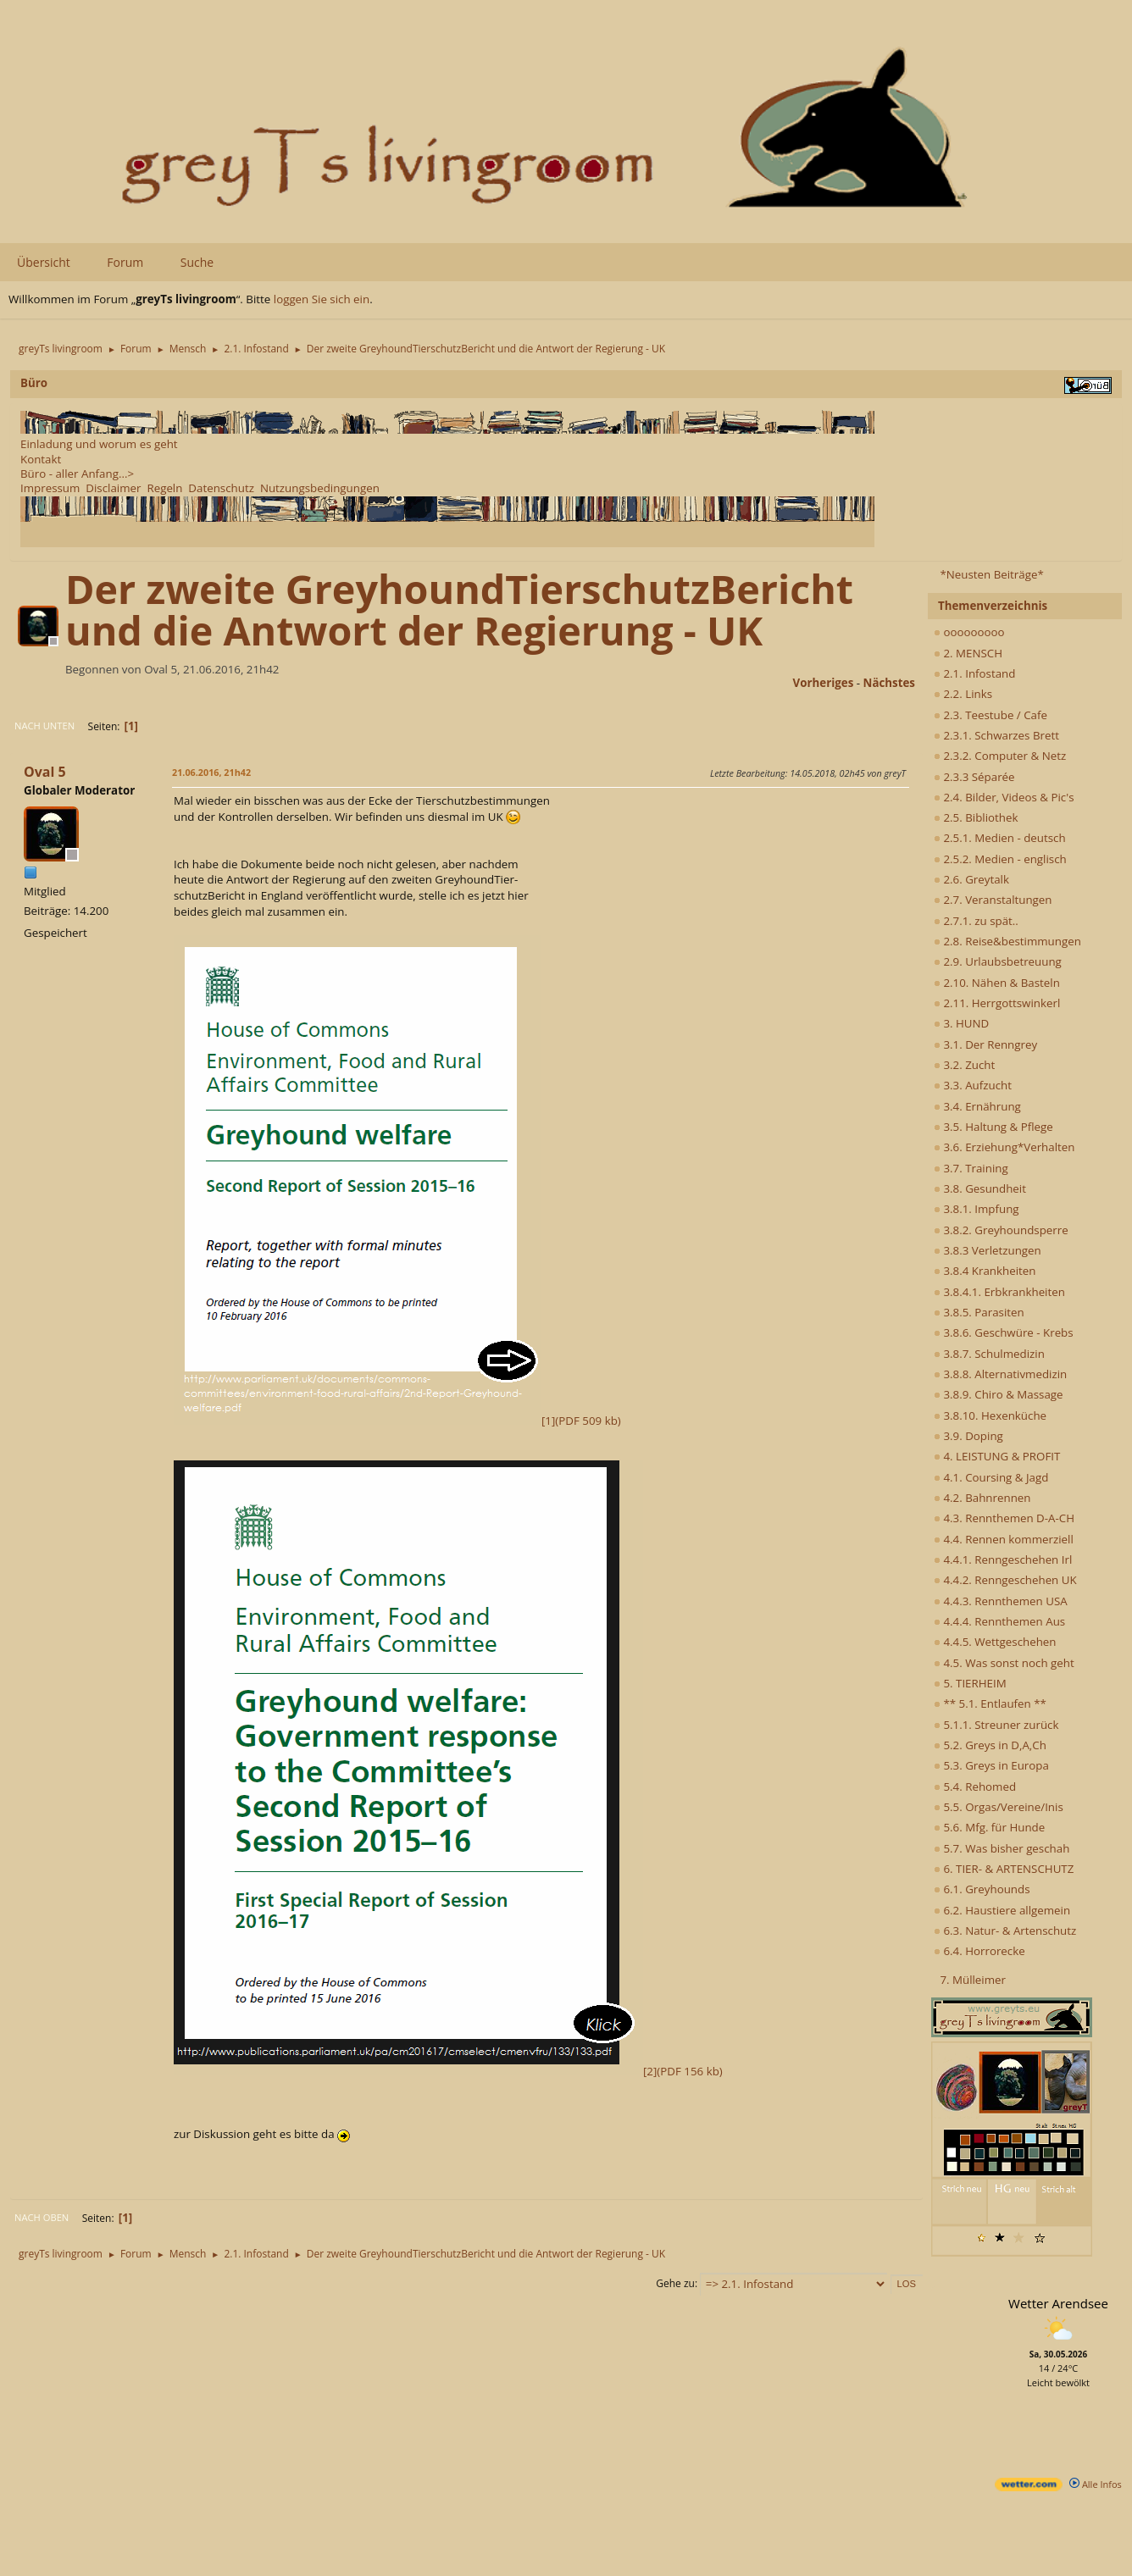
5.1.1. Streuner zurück (996, 1724)
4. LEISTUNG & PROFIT (997, 1456)
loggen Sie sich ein (321, 299)
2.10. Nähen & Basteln (997, 982)
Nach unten (44, 725)
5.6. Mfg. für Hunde (989, 1827)
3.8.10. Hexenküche (990, 1415)
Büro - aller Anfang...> (77, 473)
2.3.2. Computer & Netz (1000, 755)
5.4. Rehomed (975, 1786)
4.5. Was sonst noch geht (1004, 1662)
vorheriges (823, 682)
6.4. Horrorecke (979, 1950)
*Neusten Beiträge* (991, 574)
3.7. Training (971, 1168)
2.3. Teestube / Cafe (990, 715)
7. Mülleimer (973, 1979)
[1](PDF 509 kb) (397, 1420)
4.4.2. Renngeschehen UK (1005, 1579)
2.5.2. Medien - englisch (1000, 859)
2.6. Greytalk (971, 879)
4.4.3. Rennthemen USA (1001, 1601)
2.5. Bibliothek (976, 817)
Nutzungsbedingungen (320, 488)
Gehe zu (675, 2283)
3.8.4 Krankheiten (984, 1270)
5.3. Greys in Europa (991, 1765)
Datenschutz (221, 488)
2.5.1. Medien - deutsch (1000, 837)
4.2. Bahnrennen (982, 1497)
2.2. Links (963, 693)
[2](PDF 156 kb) (448, 2071)
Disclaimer (113, 488)
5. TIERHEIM (970, 1683)
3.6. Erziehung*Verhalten (1004, 1147)
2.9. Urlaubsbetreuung (998, 961)
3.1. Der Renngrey (985, 1044)
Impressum (50, 488)
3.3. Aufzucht (973, 1085)
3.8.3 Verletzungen (987, 1250)
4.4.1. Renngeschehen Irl (1003, 1559)
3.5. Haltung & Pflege (993, 1126)
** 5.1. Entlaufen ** (990, 1703)
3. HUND (961, 1023)
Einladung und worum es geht (99, 443)
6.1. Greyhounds (982, 1889)
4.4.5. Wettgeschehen (995, 1641)
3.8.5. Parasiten (979, 1312)
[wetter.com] (1029, 2487)
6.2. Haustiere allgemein (1002, 1910)
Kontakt (40, 459)
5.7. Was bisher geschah (1001, 1848)
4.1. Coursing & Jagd (991, 1477)
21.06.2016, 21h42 (211, 772)
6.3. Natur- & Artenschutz (1005, 1930)
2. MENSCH (968, 653)
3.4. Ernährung (977, 1106)
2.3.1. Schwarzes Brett (996, 735)
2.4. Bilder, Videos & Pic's (1004, 797)
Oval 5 (45, 771)
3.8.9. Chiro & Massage (998, 1394)
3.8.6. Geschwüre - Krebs (1004, 1332)
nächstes (889, 682)
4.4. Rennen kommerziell (1004, 1539)
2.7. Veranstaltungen (993, 899)
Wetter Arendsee (1058, 2303)
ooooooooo (969, 632)
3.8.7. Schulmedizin (989, 1353)
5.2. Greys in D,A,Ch (990, 1745)
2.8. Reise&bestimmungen (1007, 941)
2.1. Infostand (974, 673)
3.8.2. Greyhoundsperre (1001, 1230)
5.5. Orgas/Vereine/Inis (998, 1806)
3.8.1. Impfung (976, 1208)
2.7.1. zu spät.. (976, 920)
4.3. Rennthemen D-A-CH (1004, 1518)
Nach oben (41, 2217)
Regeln (164, 488)
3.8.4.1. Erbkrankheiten (999, 1291)
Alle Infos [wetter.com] (1095, 2484)
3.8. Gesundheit (980, 1188)
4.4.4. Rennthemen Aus (999, 1621)
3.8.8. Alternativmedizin (1000, 1374)
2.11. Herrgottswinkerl (997, 1003)
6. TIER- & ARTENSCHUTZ (1004, 1868)
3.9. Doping (968, 1435)
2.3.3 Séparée (974, 776)
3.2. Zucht (964, 1064)
